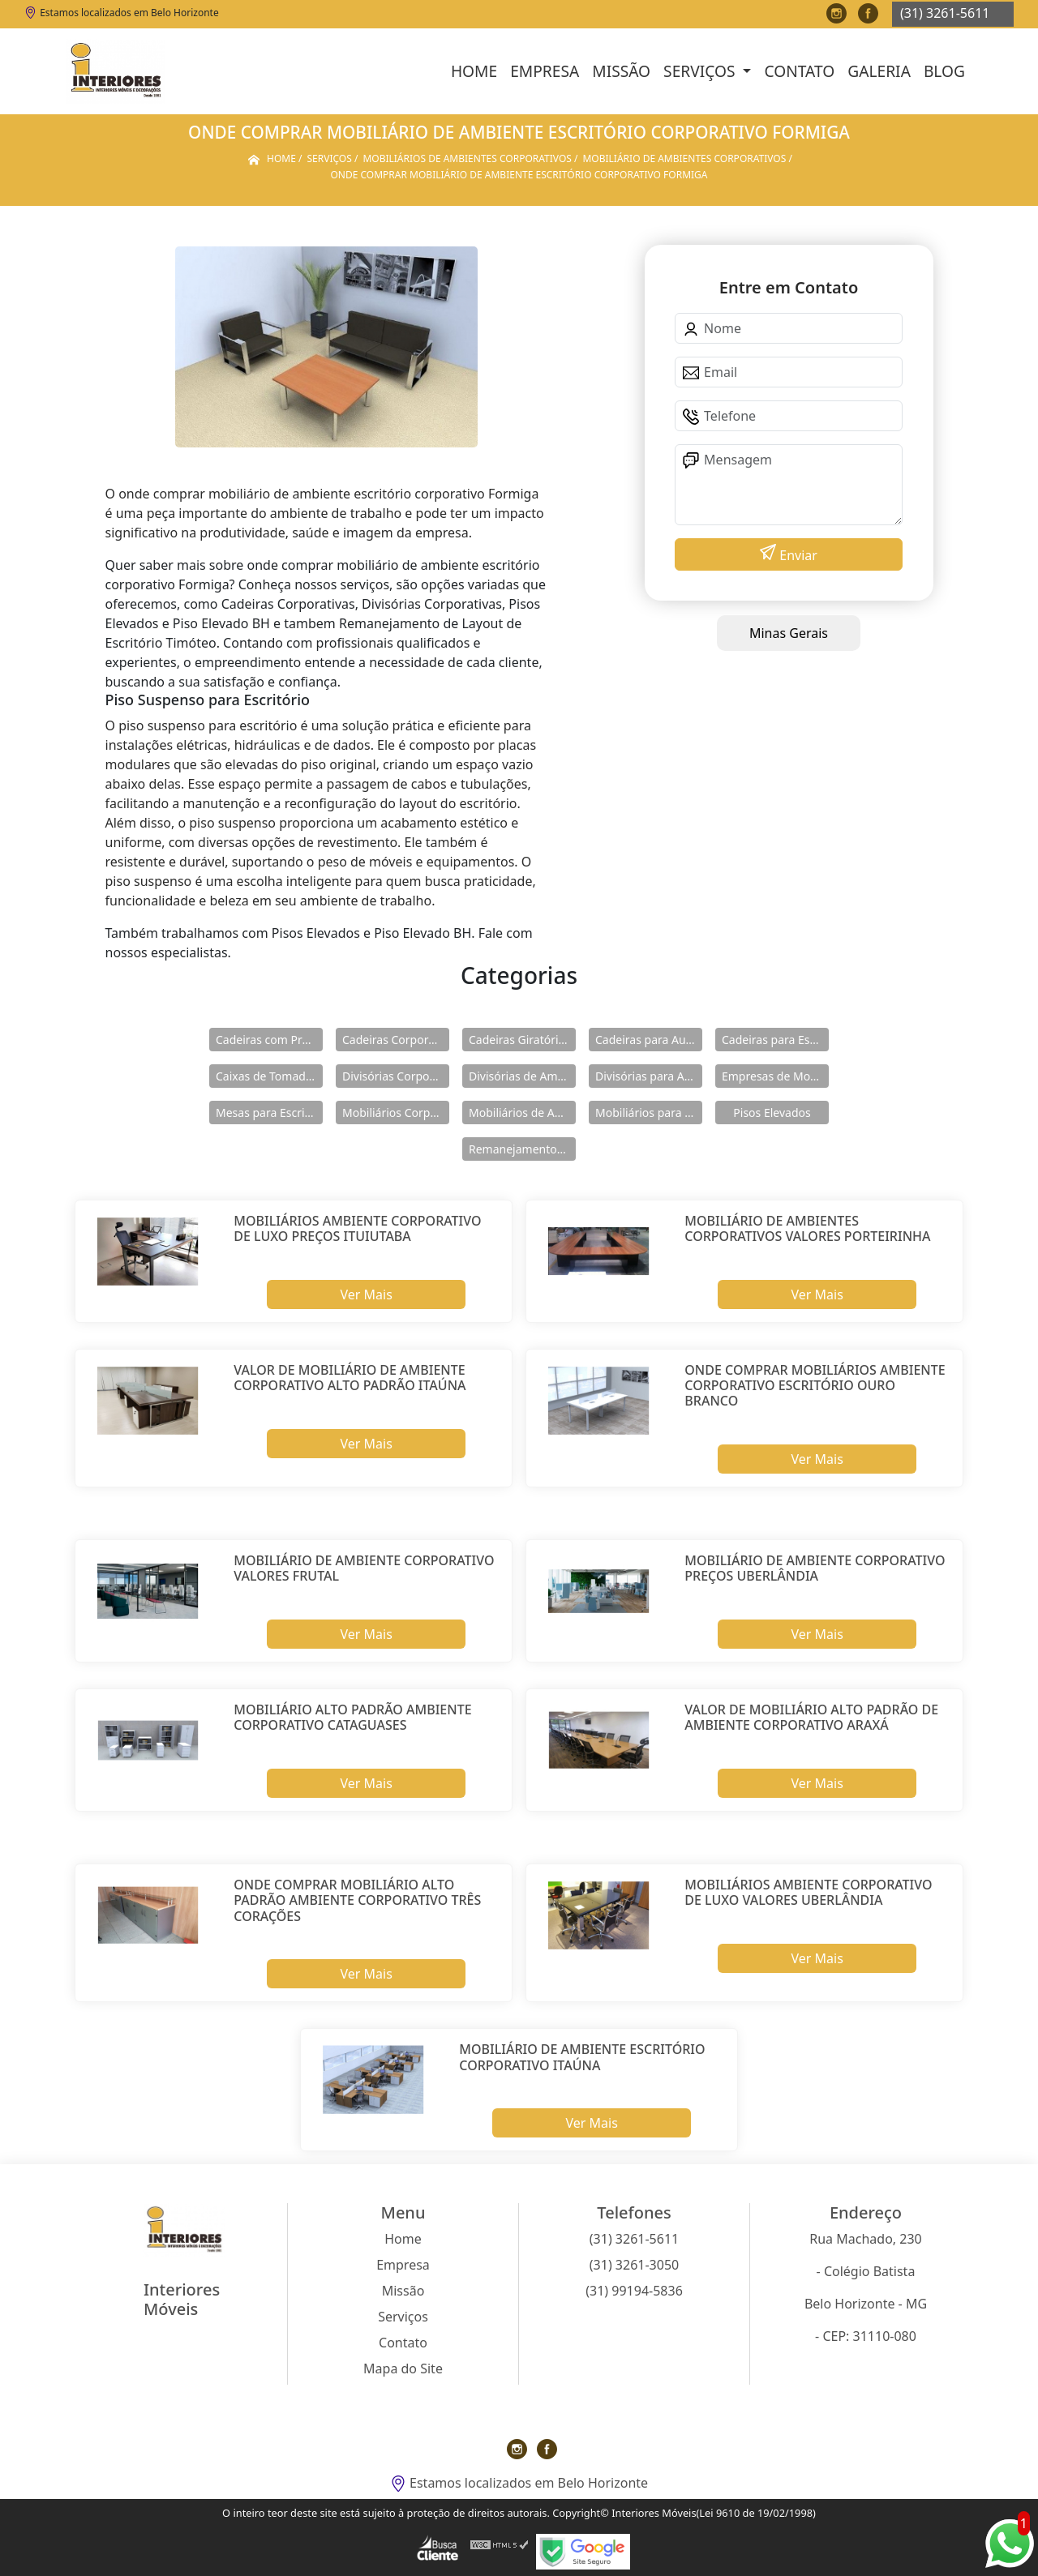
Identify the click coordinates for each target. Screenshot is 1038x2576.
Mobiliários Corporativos (395, 1112)
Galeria (879, 71)
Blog (944, 71)
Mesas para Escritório (269, 1112)
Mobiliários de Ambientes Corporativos (522, 1112)
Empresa (544, 71)
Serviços (701, 71)
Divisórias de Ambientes (522, 1076)
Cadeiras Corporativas (395, 1039)
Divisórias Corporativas (395, 1076)
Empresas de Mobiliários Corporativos (775, 1076)
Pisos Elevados (771, 1112)
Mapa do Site (403, 2368)
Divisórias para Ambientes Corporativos (648, 1076)
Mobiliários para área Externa (648, 1112)
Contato (799, 71)
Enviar (796, 555)
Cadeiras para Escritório (775, 1039)
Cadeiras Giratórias (519, 1039)
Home (474, 71)
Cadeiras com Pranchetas (269, 1039)
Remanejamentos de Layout (522, 1149)
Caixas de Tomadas (266, 1076)
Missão (621, 71)
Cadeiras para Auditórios (648, 1039)
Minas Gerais (788, 633)
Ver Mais (366, 1294)
